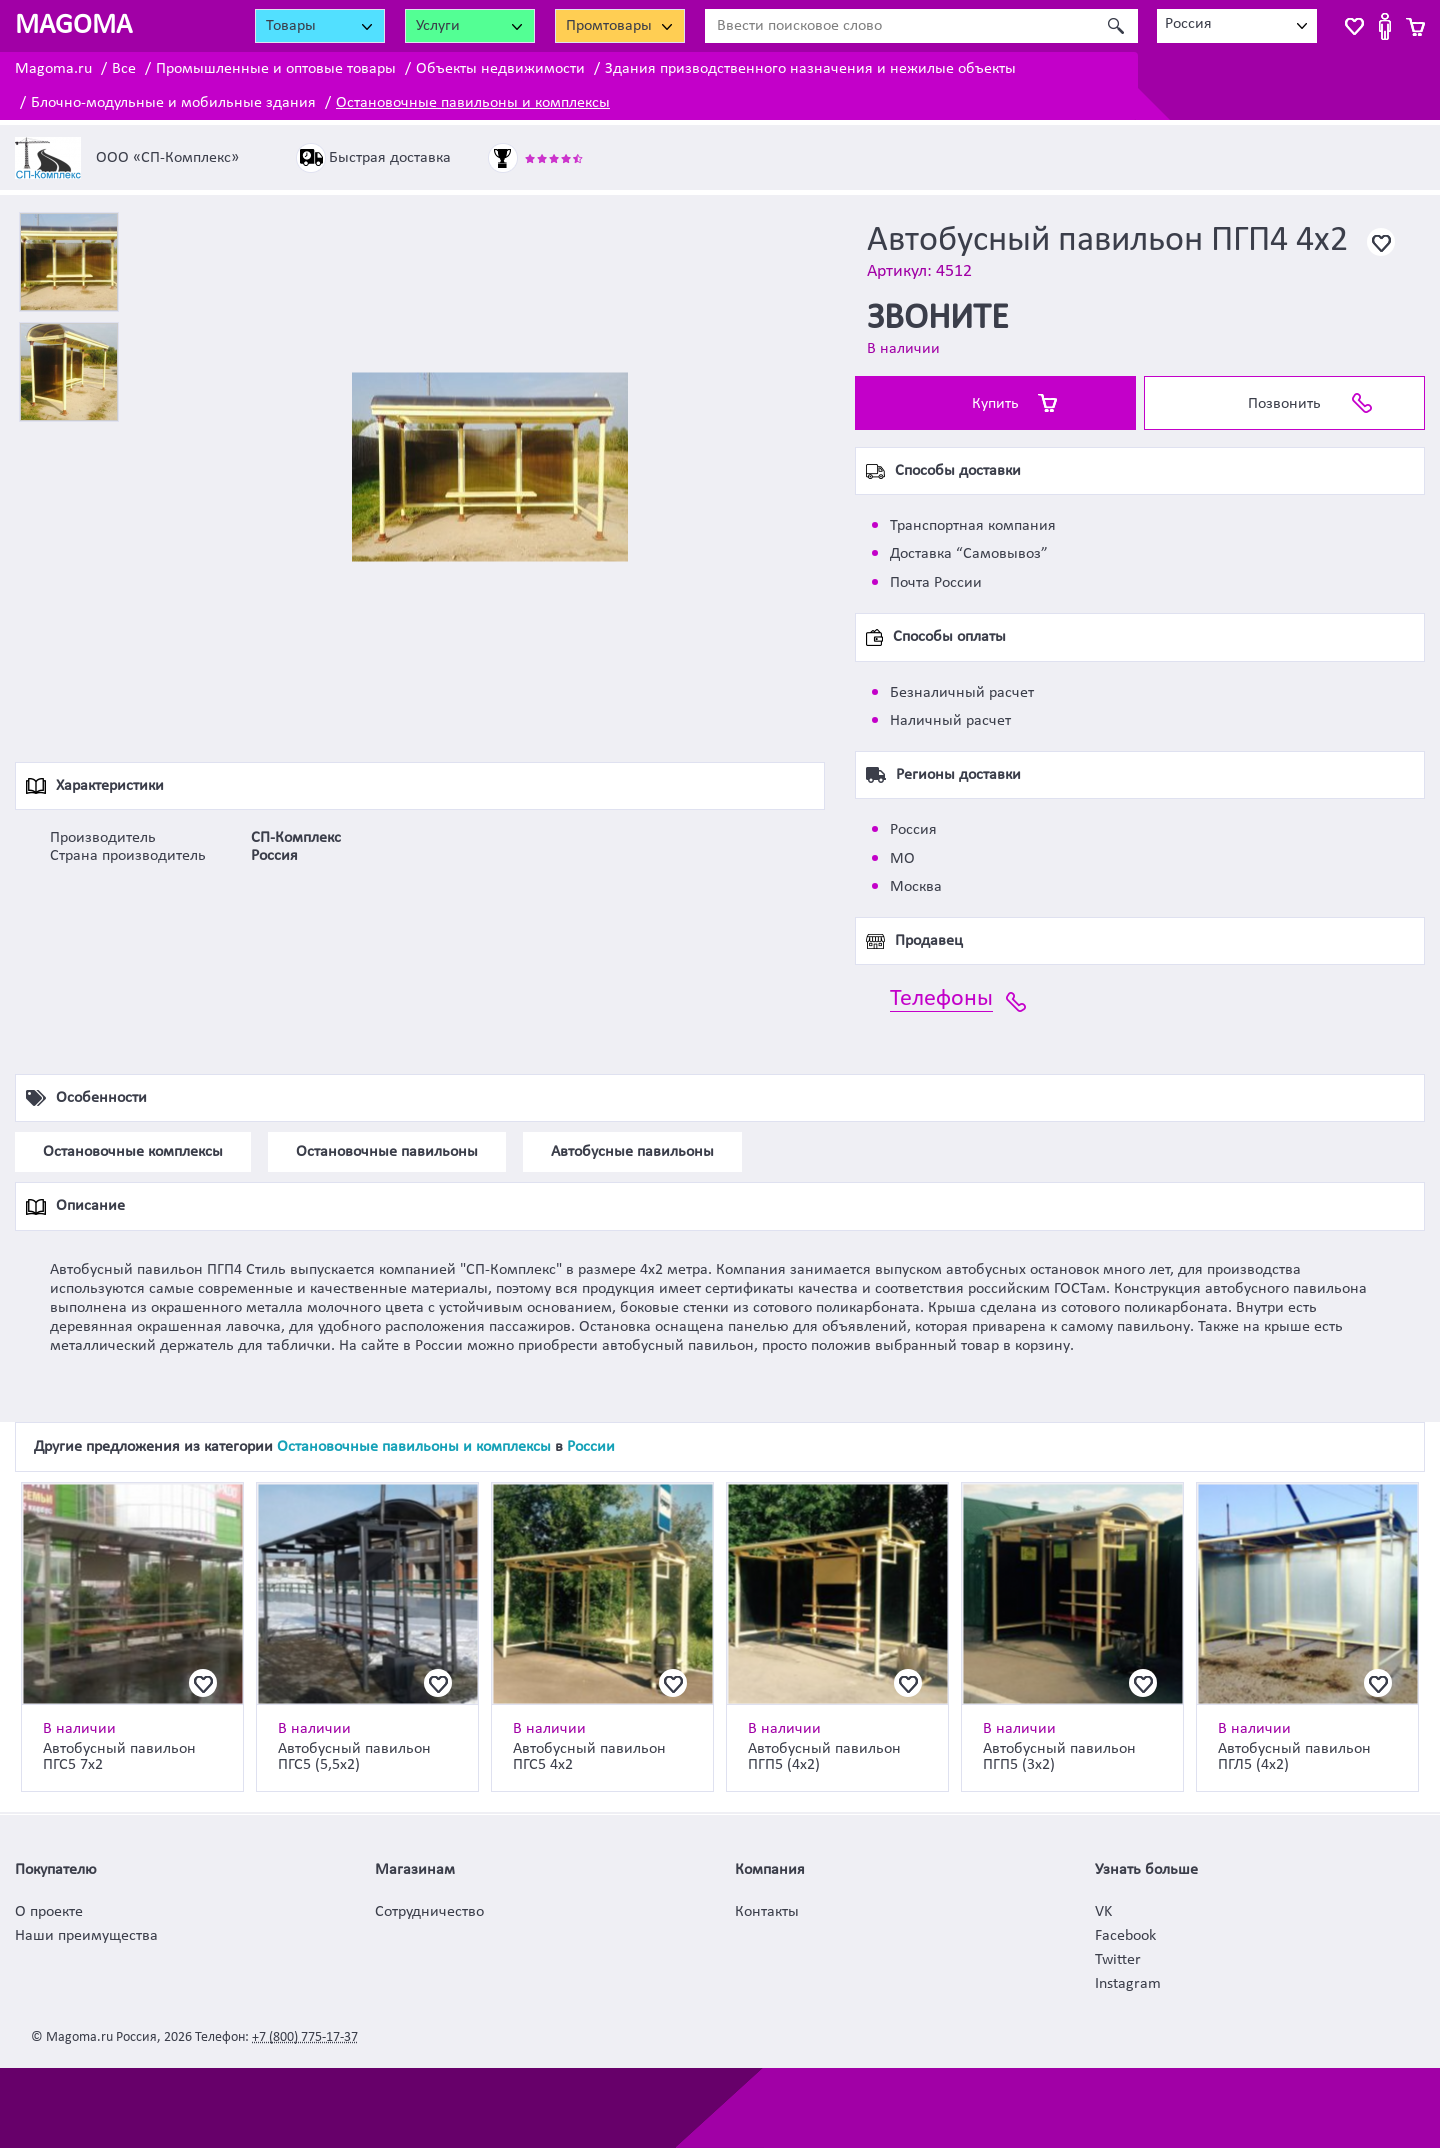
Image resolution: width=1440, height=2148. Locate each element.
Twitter (1118, 1960)
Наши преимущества (86, 1936)
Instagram (1128, 1984)
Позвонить (1284, 404)
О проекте (49, 1912)
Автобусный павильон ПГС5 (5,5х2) (354, 1757)
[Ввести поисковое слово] (899, 26)
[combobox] (1237, 26)
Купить (995, 404)
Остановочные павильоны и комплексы (473, 103)
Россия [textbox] (1188, 24)
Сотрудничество (429, 1912)
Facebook (1125, 1936)
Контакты (767, 1912)
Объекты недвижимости (500, 69)
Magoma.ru (53, 69)
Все (124, 69)
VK (1103, 1912)
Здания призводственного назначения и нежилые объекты (810, 69)
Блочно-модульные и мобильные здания (173, 103)
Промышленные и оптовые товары (276, 69)
